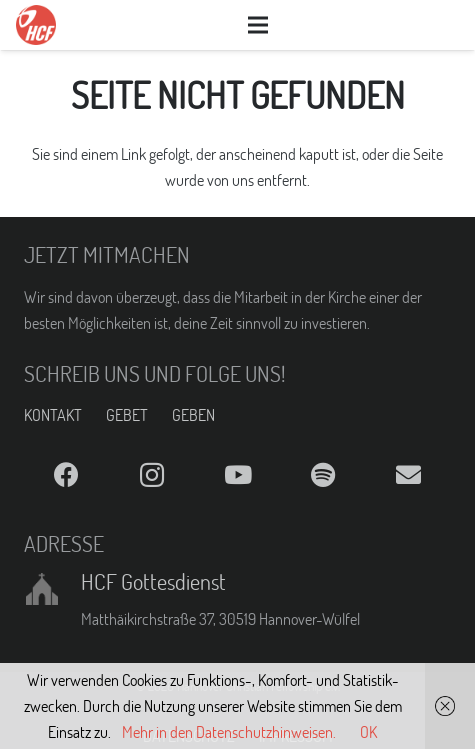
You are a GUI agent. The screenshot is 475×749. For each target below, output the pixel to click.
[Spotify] (322, 475)
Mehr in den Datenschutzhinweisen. (229, 732)
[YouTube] (237, 475)
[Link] (36, 25)
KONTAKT (53, 415)
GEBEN (193, 415)
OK (368, 732)
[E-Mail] (408, 475)
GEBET (127, 415)
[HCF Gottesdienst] (52, 589)
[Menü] (258, 25)
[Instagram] (151, 475)
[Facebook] (66, 475)
